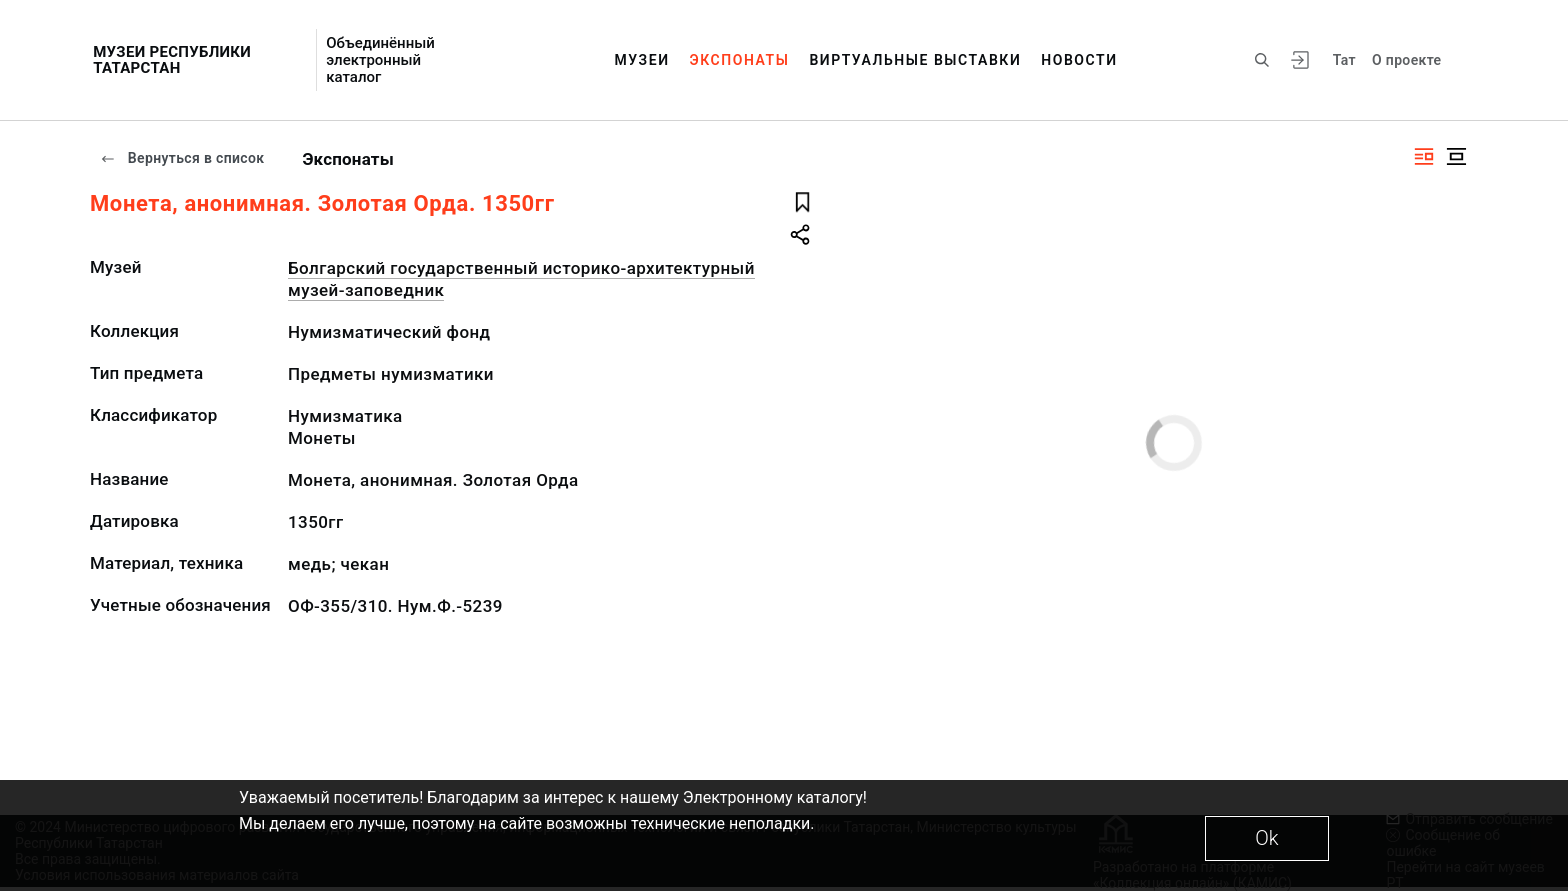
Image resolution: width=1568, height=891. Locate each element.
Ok (1266, 838)
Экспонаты (740, 60)
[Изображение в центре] (1456, 156)
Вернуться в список (182, 158)
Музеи (641, 60)
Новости (1079, 60)
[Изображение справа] (1424, 156)
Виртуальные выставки (915, 60)
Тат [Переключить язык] (1344, 60)
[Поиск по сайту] (1262, 60)
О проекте (1406, 60)
